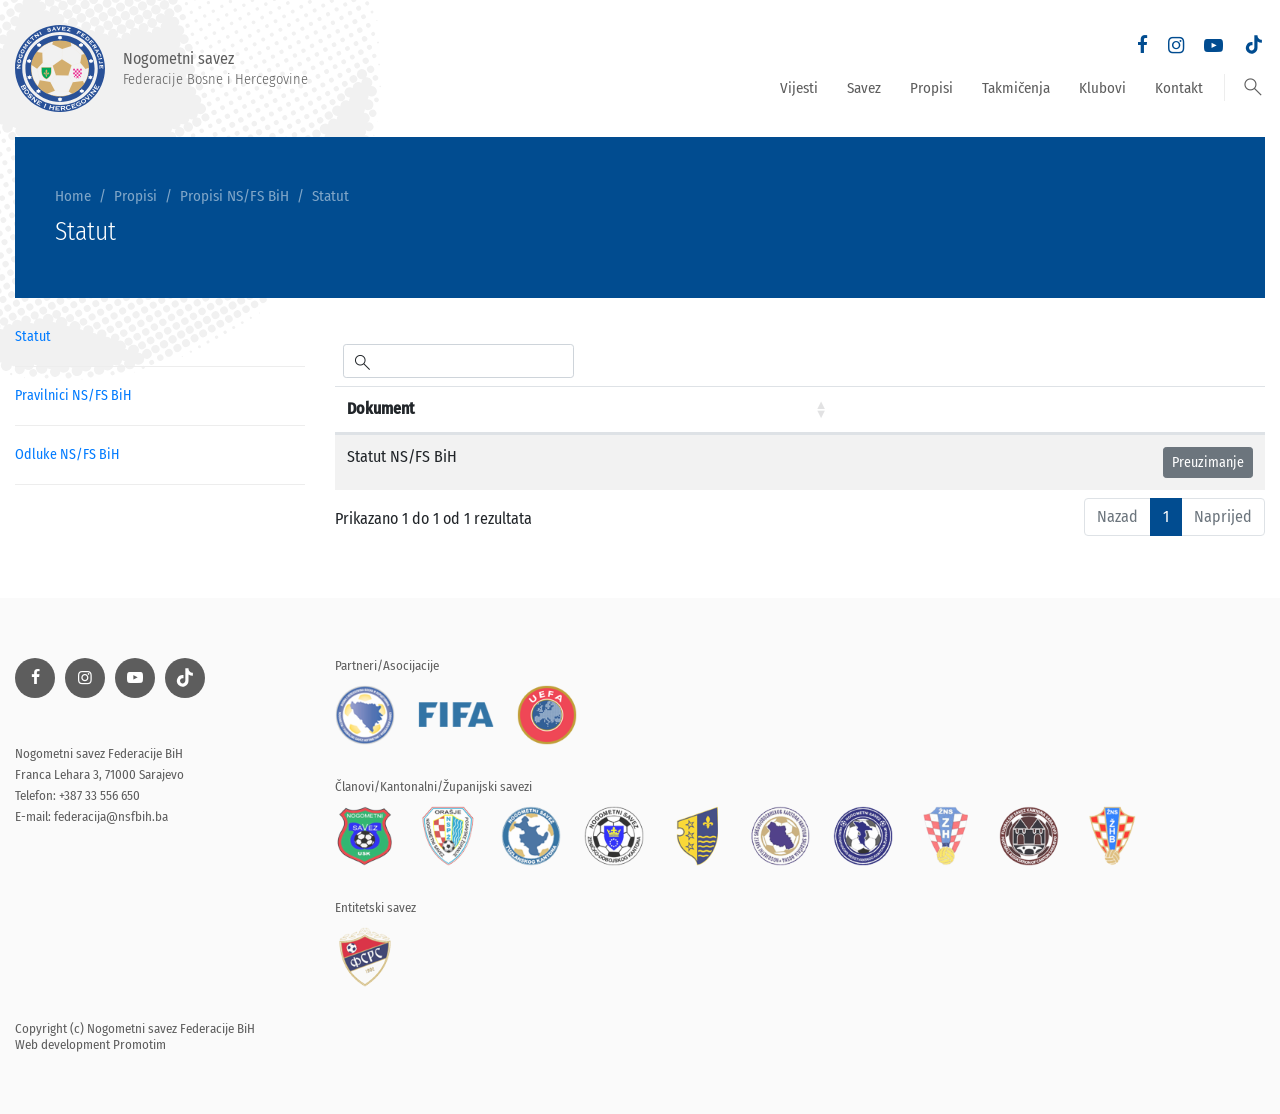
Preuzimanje (1208, 462)
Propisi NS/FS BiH (234, 196)
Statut (330, 196)
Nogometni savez (161, 68)
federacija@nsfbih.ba (111, 816)
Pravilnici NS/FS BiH (73, 395)
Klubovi (1102, 88)
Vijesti (799, 88)
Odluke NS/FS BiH (67, 454)
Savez (864, 88)
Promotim (139, 1044)
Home (73, 196)
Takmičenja (1016, 88)
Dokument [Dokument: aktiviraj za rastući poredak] (380, 408)
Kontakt (1179, 88)
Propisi (931, 88)
